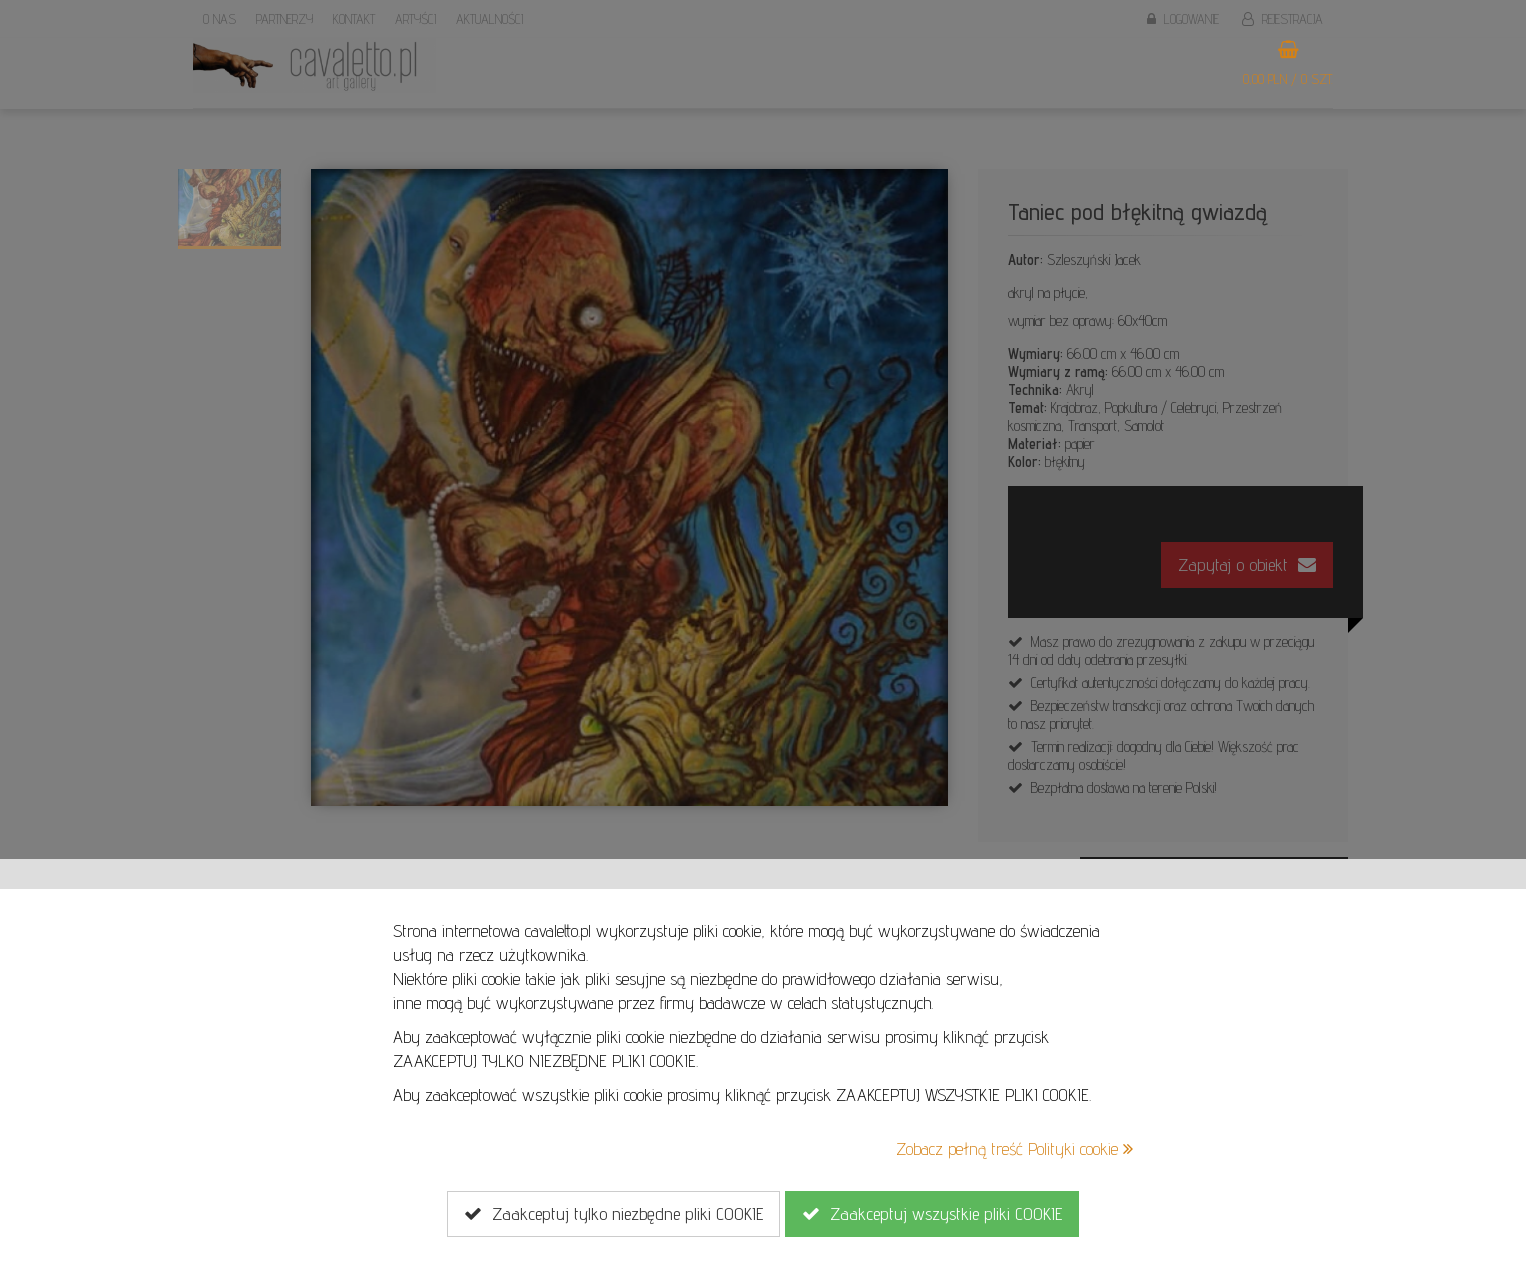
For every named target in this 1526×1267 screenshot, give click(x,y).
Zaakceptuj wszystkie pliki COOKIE (932, 1214)
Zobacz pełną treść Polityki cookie (1014, 1148)
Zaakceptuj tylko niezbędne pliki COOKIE (613, 1214)
